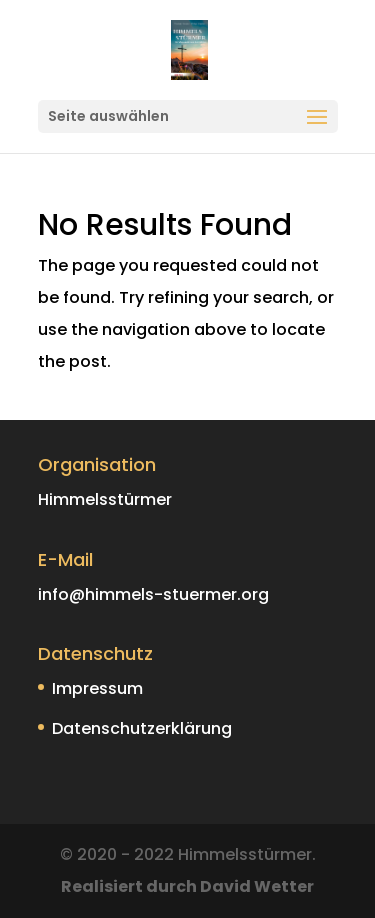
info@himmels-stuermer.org (153, 594)
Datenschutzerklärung (142, 728)
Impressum (97, 688)
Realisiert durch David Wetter (187, 886)
